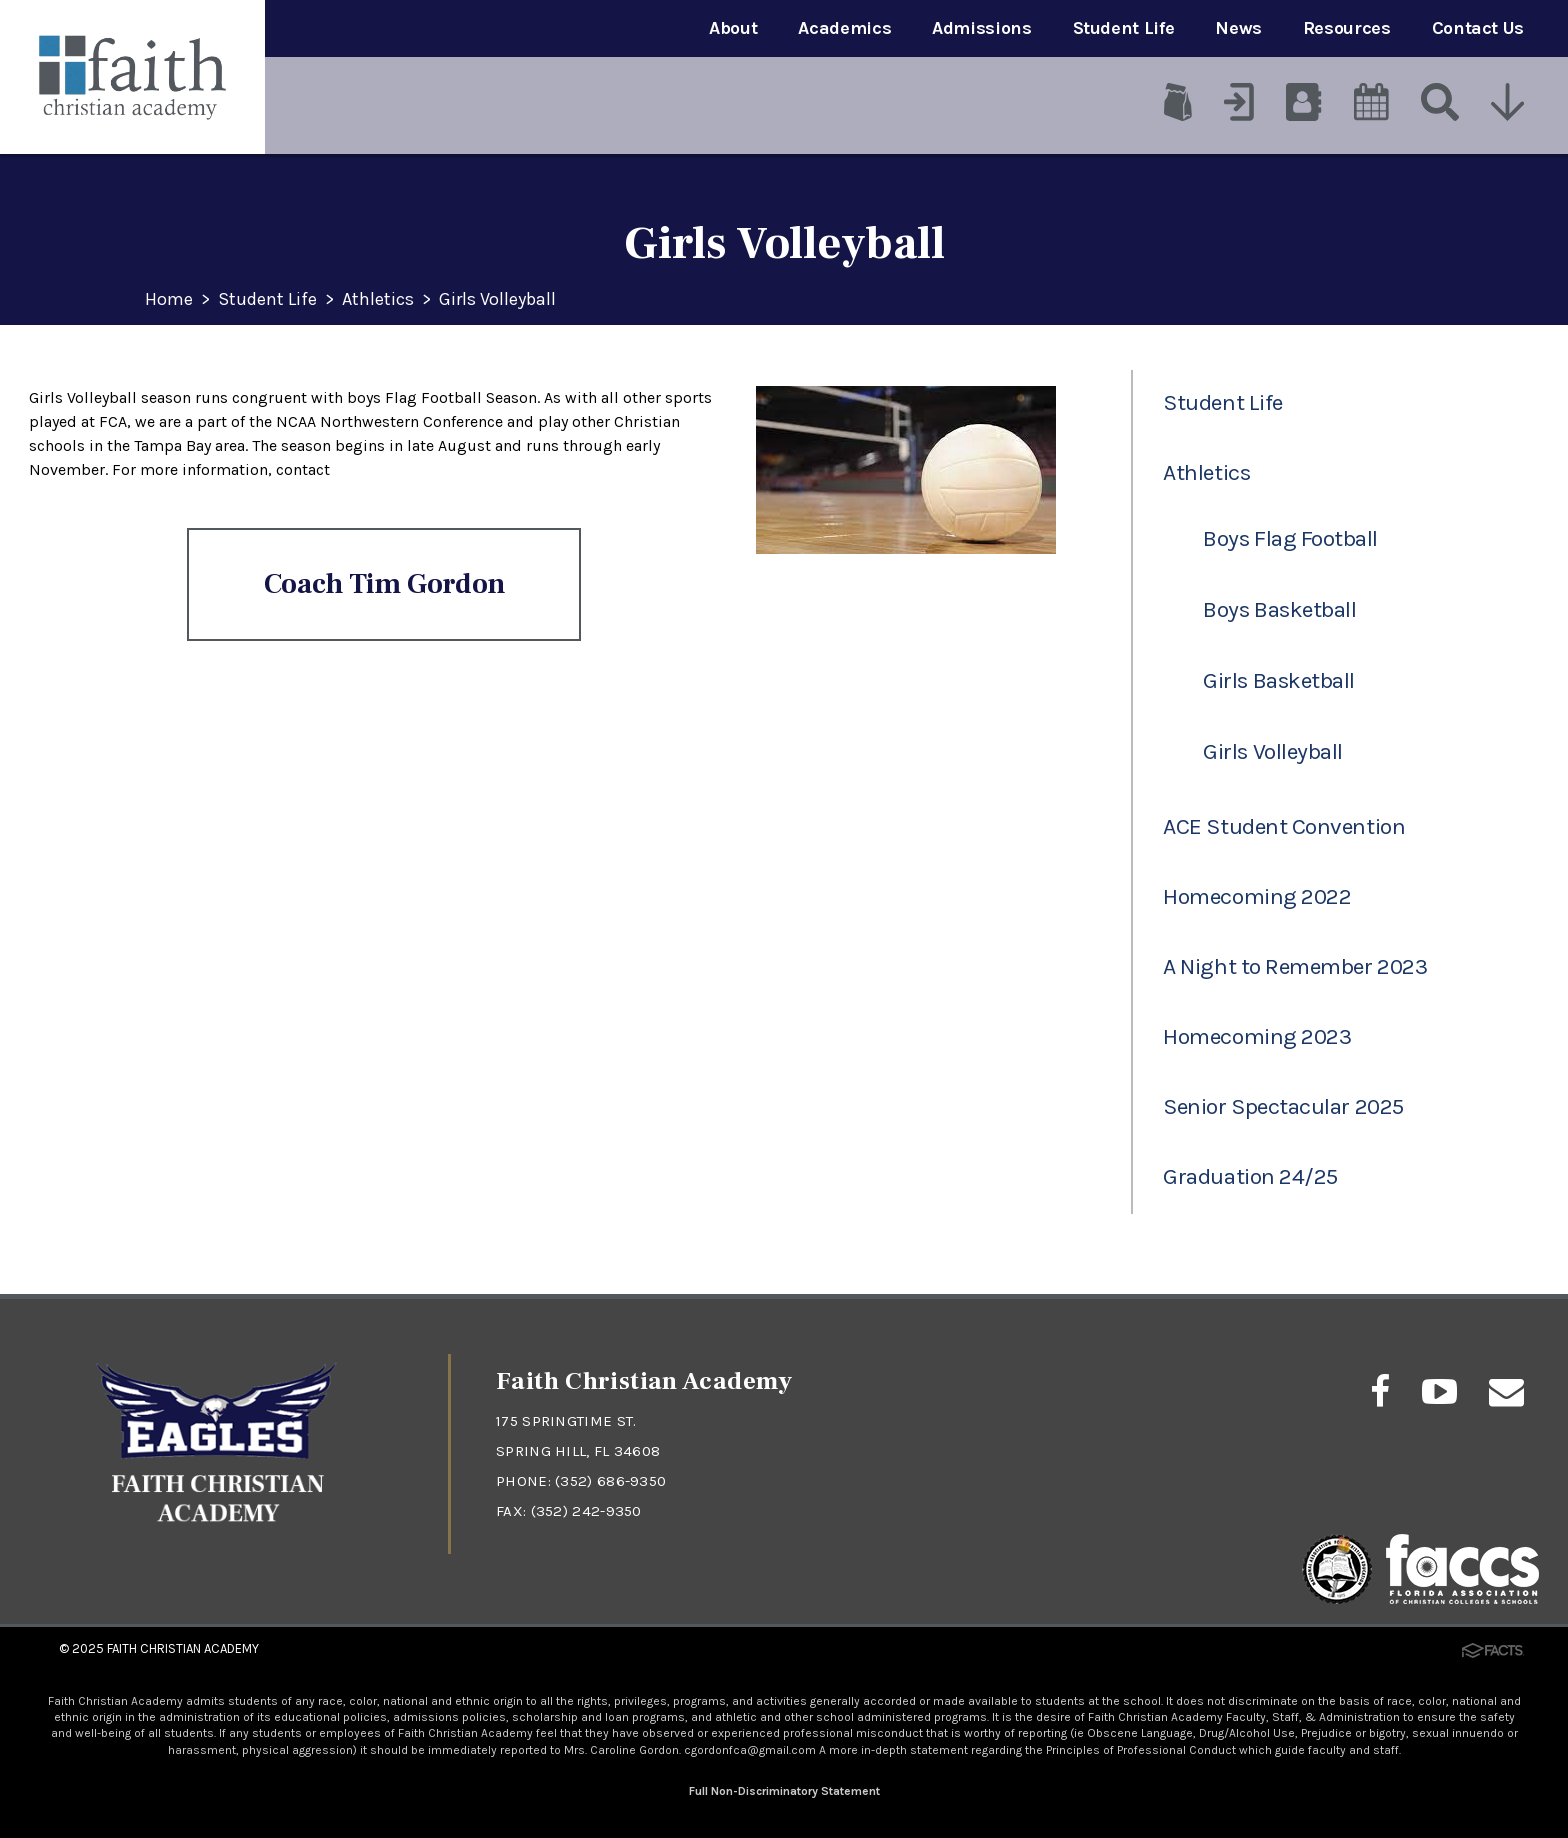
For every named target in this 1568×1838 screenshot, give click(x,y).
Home (169, 300)
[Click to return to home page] (216, 1533)
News (1238, 28)
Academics (844, 28)
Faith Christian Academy (183, 1648)
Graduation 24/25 (1250, 1176)
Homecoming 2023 (1257, 1036)
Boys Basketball (1279, 609)
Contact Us (1478, 28)
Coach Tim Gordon (384, 584)
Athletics (378, 300)
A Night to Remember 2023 (1295, 966)
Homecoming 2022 (1257, 896)
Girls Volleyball (497, 300)
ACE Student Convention (1284, 826)
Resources (1347, 28)
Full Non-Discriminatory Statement (784, 1791)
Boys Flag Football (1290, 538)
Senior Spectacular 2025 (1283, 1106)
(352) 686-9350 (610, 1481)
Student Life (1124, 28)
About (733, 28)
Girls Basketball (1279, 680)
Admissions (981, 28)
